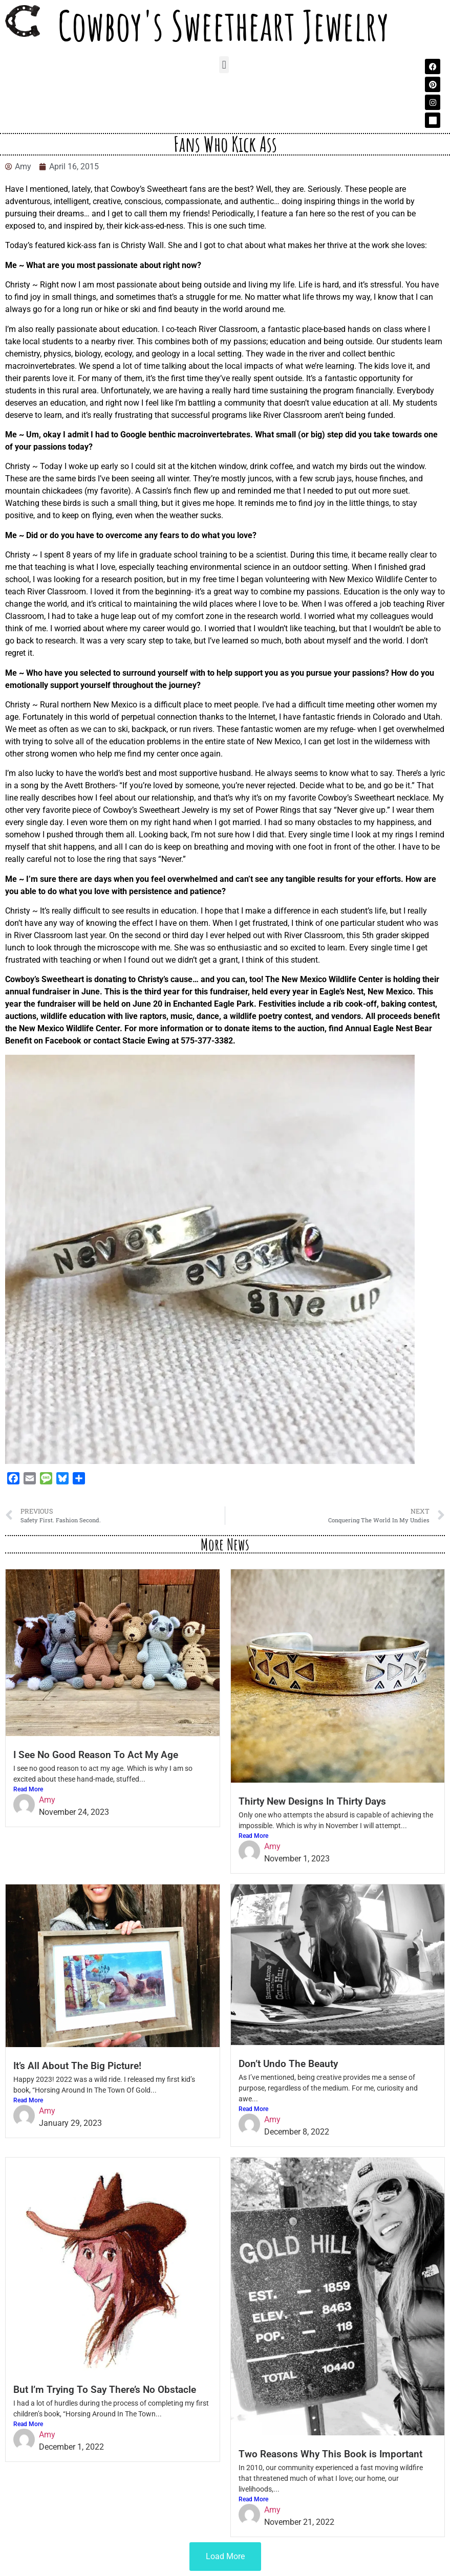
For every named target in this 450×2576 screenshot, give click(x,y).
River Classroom (228, 329)
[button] (224, 64)
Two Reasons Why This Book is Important (330, 2454)
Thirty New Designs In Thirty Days (312, 1801)
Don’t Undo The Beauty (288, 2064)
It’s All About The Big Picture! (77, 2066)
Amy (47, 1800)
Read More (28, 1789)
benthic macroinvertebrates (199, 434)
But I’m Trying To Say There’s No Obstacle (104, 2389)
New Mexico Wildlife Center (378, 579)
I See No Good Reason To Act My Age (95, 1755)
